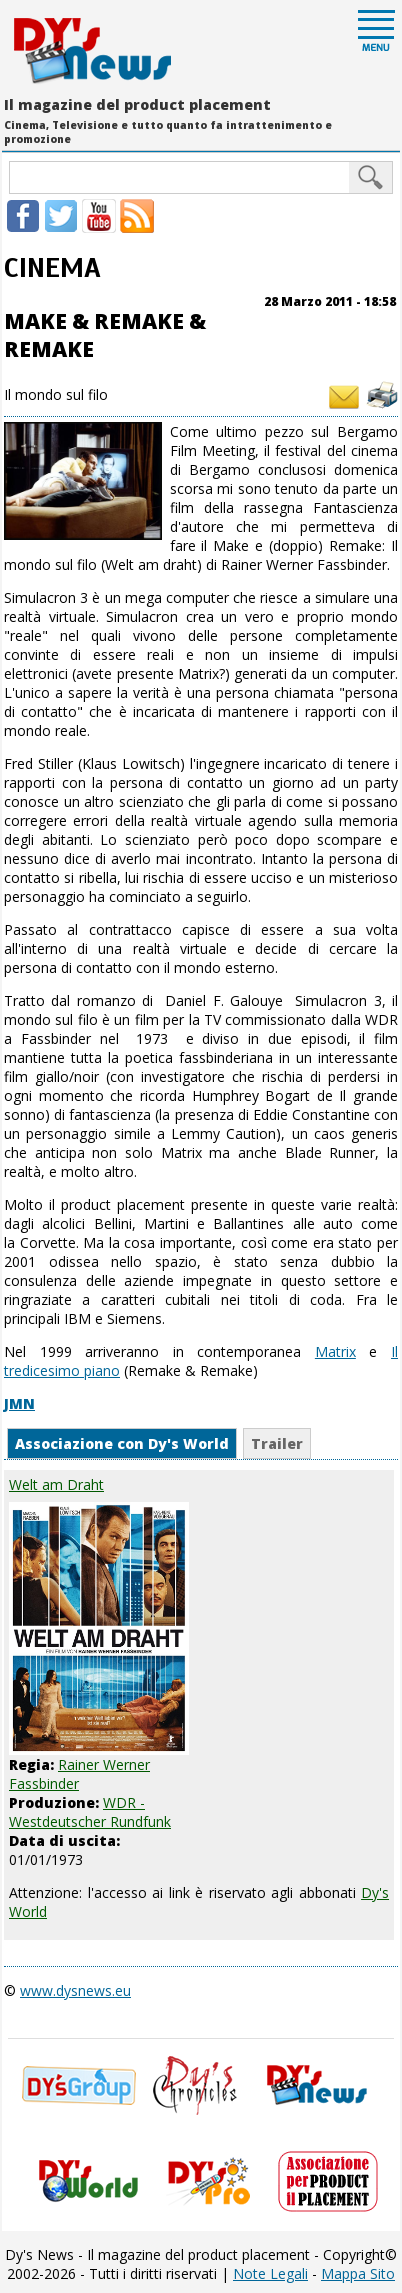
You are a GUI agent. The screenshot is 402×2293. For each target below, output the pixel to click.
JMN (19, 1403)
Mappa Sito (358, 2273)
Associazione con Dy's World (122, 1443)
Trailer (277, 1443)
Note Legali (270, 2273)
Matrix (335, 1351)
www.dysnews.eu (75, 1990)
